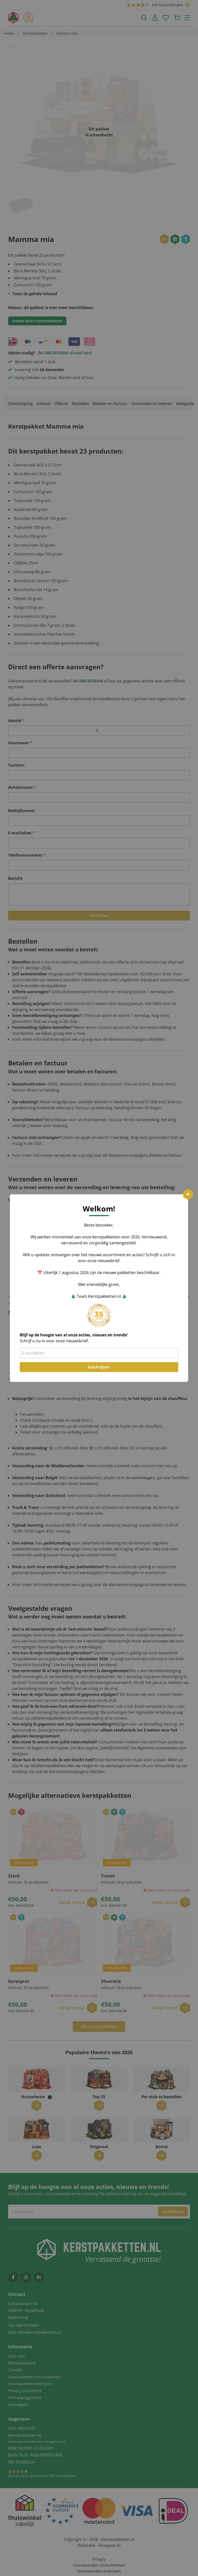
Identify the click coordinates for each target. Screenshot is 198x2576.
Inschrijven (99, 1367)
